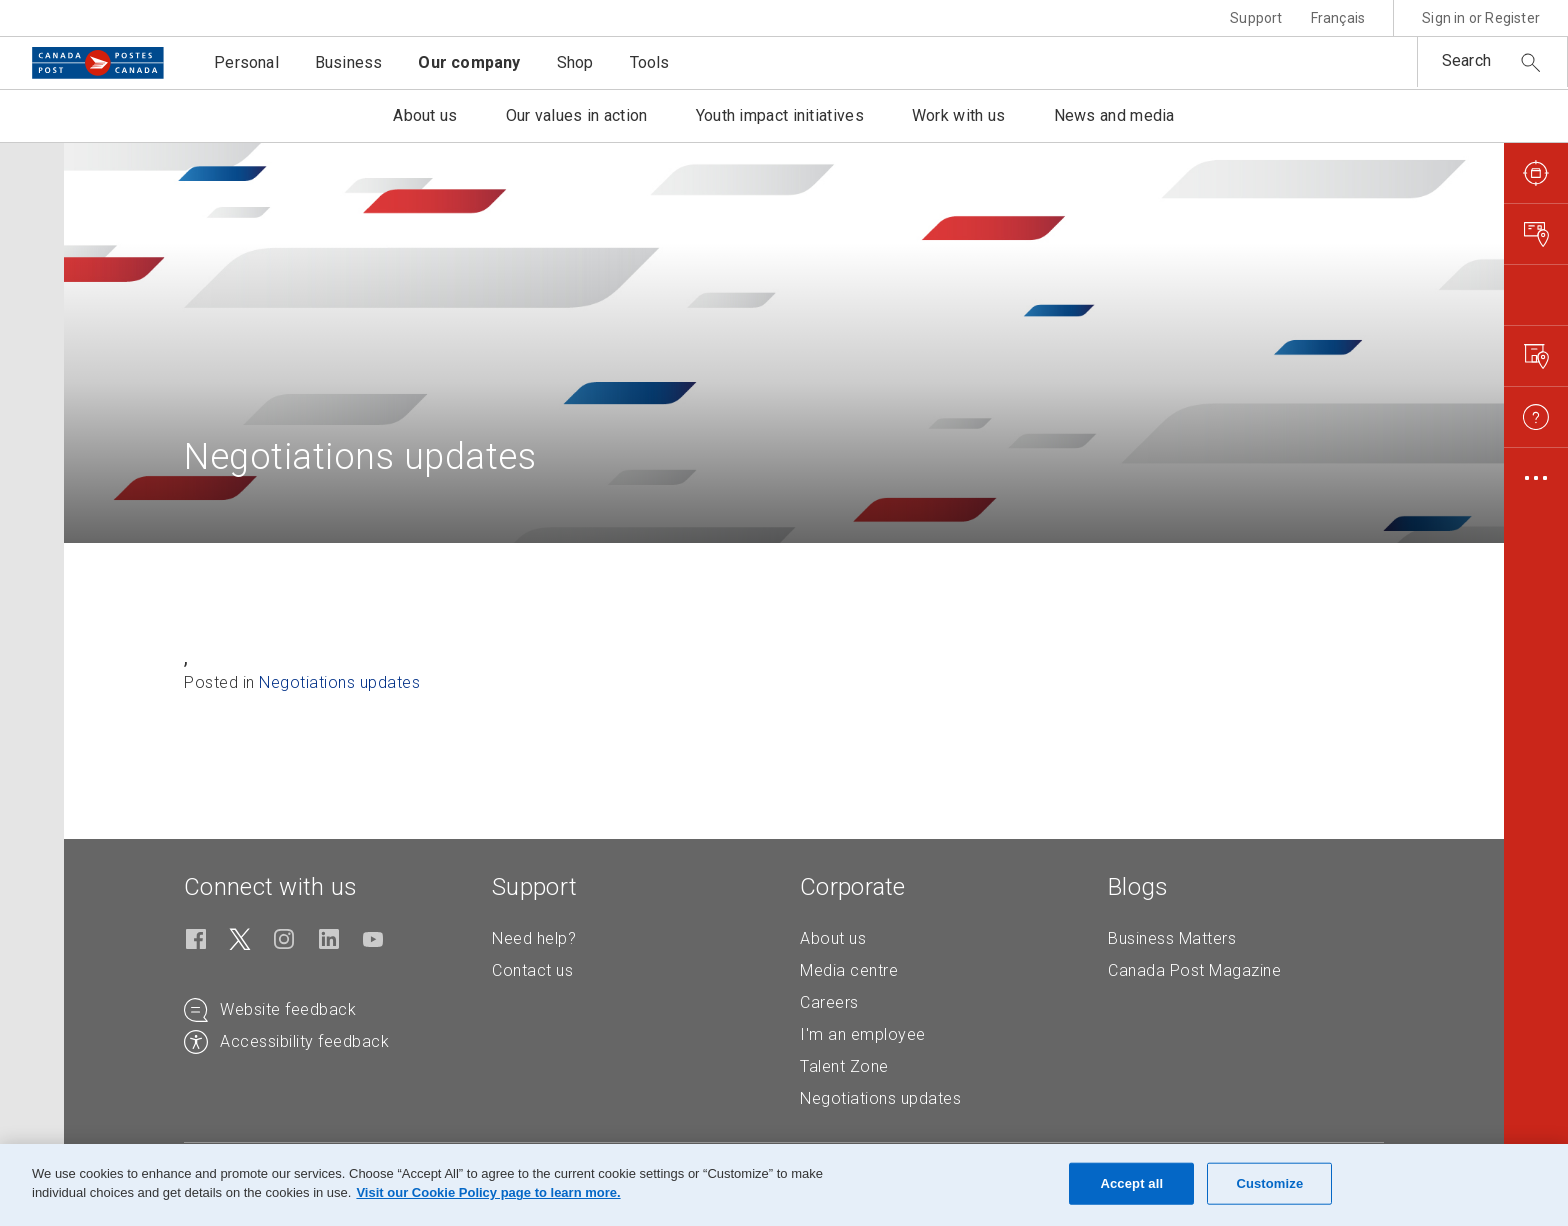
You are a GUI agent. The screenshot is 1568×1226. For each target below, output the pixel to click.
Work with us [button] (959, 115)
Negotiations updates (339, 682)
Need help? (534, 938)
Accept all (1131, 1183)
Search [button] (1466, 60)
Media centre (849, 970)
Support (1256, 18)
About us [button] (425, 115)
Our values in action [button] (577, 115)
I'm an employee (863, 1034)
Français (1338, 18)
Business (349, 62)
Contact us (532, 970)
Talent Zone (844, 1066)
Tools (650, 62)
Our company (469, 62)
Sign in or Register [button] (1481, 18)
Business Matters (1172, 938)
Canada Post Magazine (1194, 970)
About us (833, 938)
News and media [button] (1114, 115)
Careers (829, 1002)
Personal (246, 62)
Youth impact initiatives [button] (780, 115)
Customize (1269, 1183)
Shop (575, 62)
